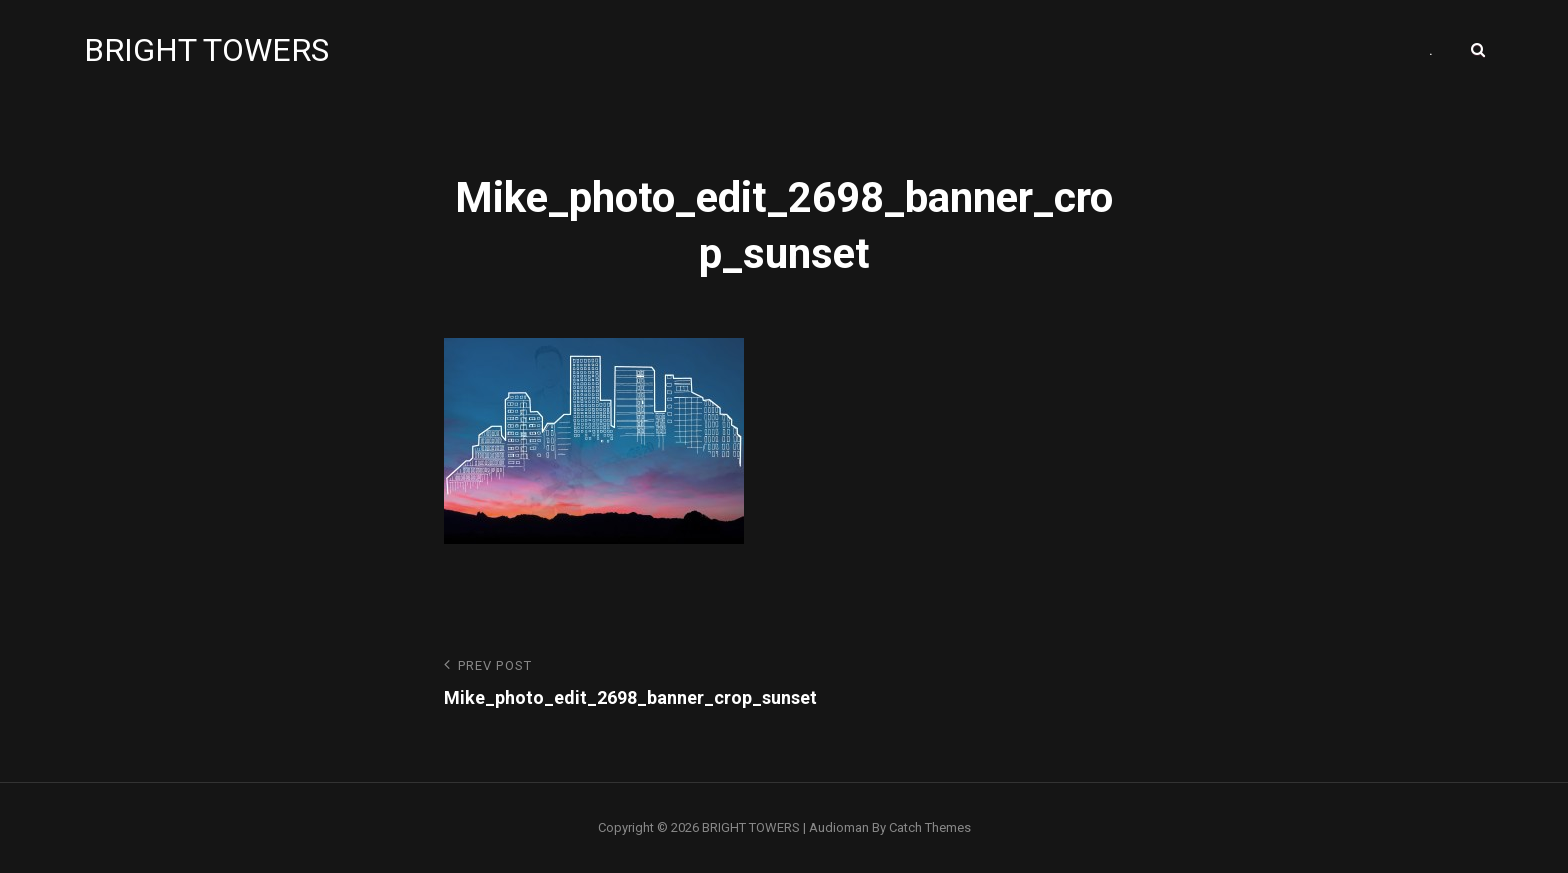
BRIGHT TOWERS (206, 50)
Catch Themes (930, 827)
